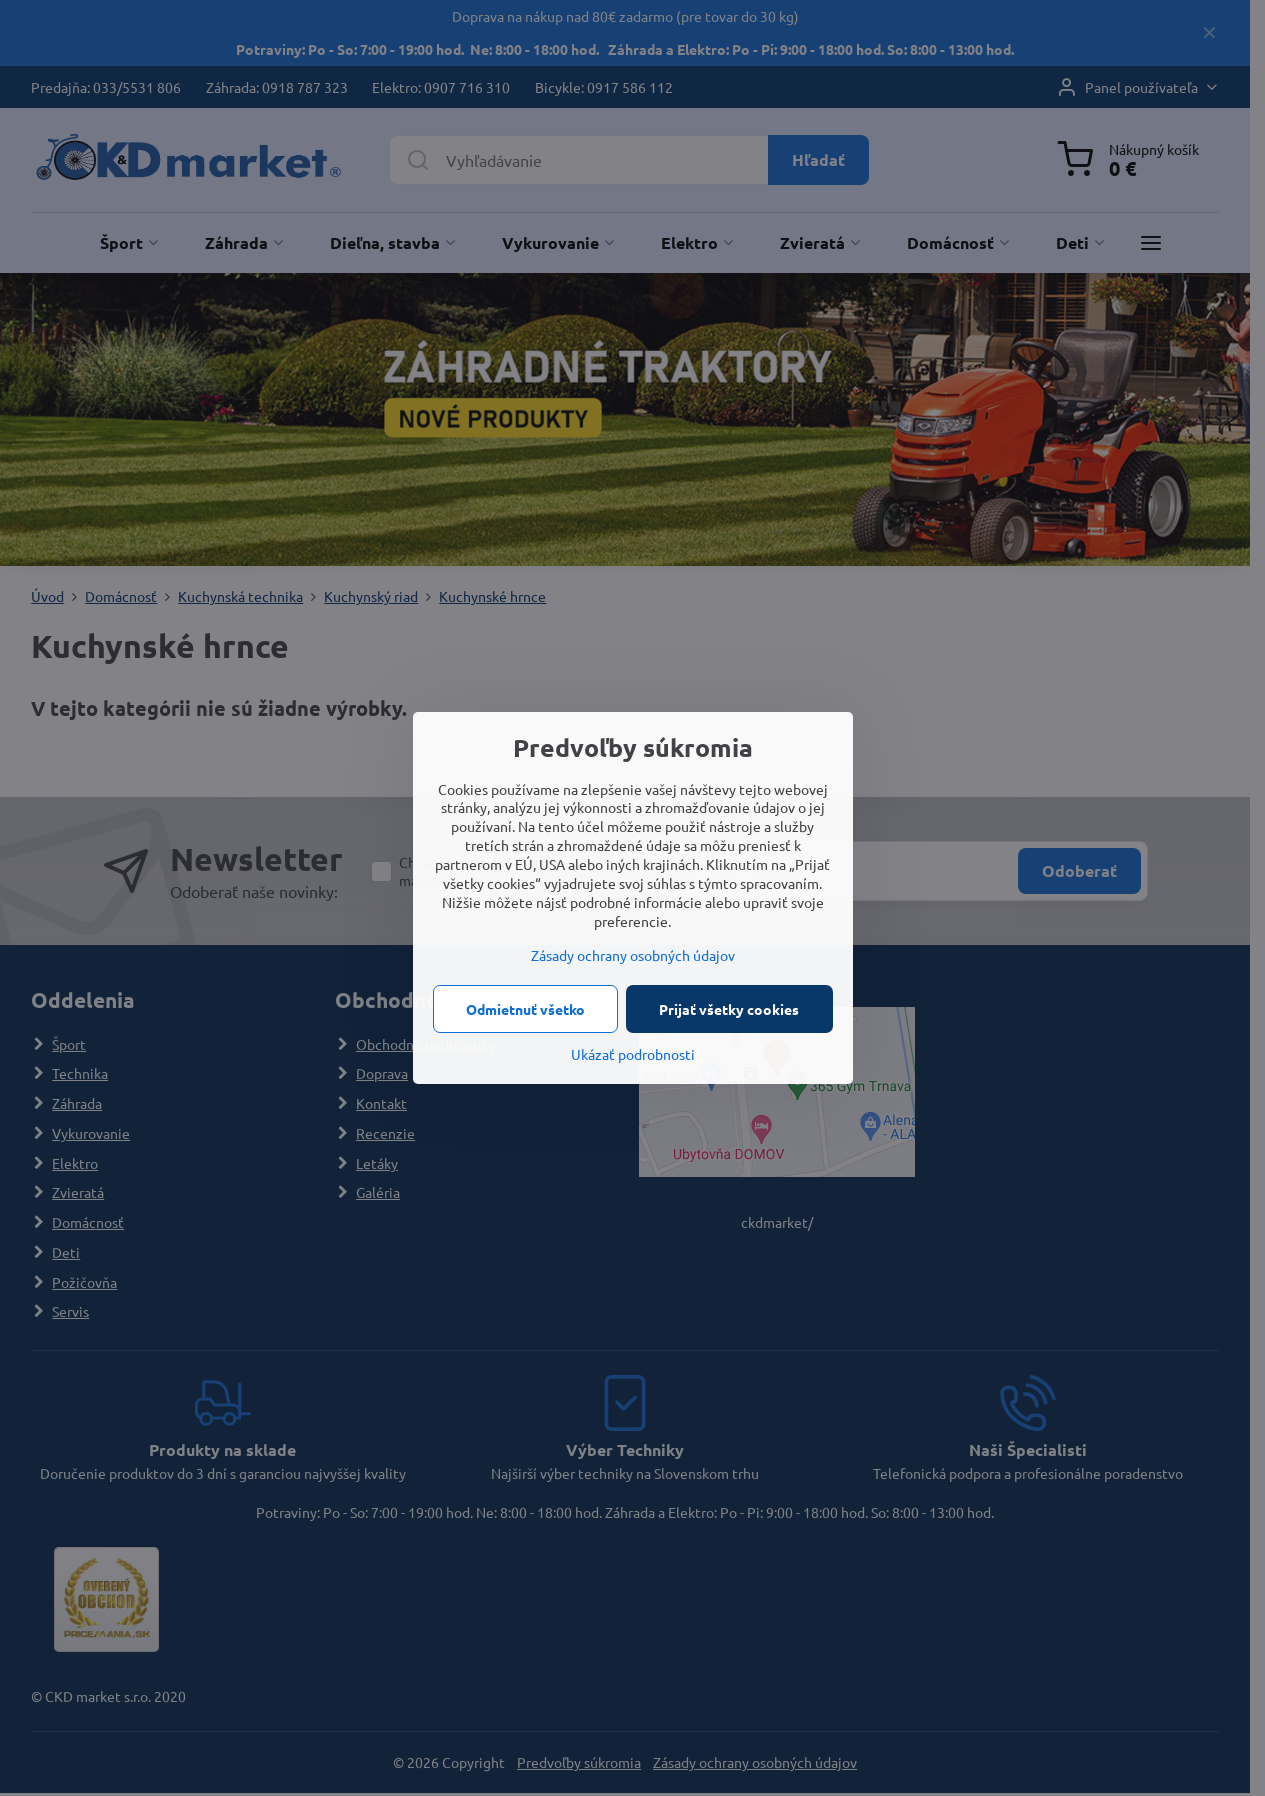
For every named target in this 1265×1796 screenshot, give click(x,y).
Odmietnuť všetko (525, 1009)
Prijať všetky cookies (729, 1009)
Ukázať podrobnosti (633, 1054)
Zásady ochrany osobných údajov (633, 955)
